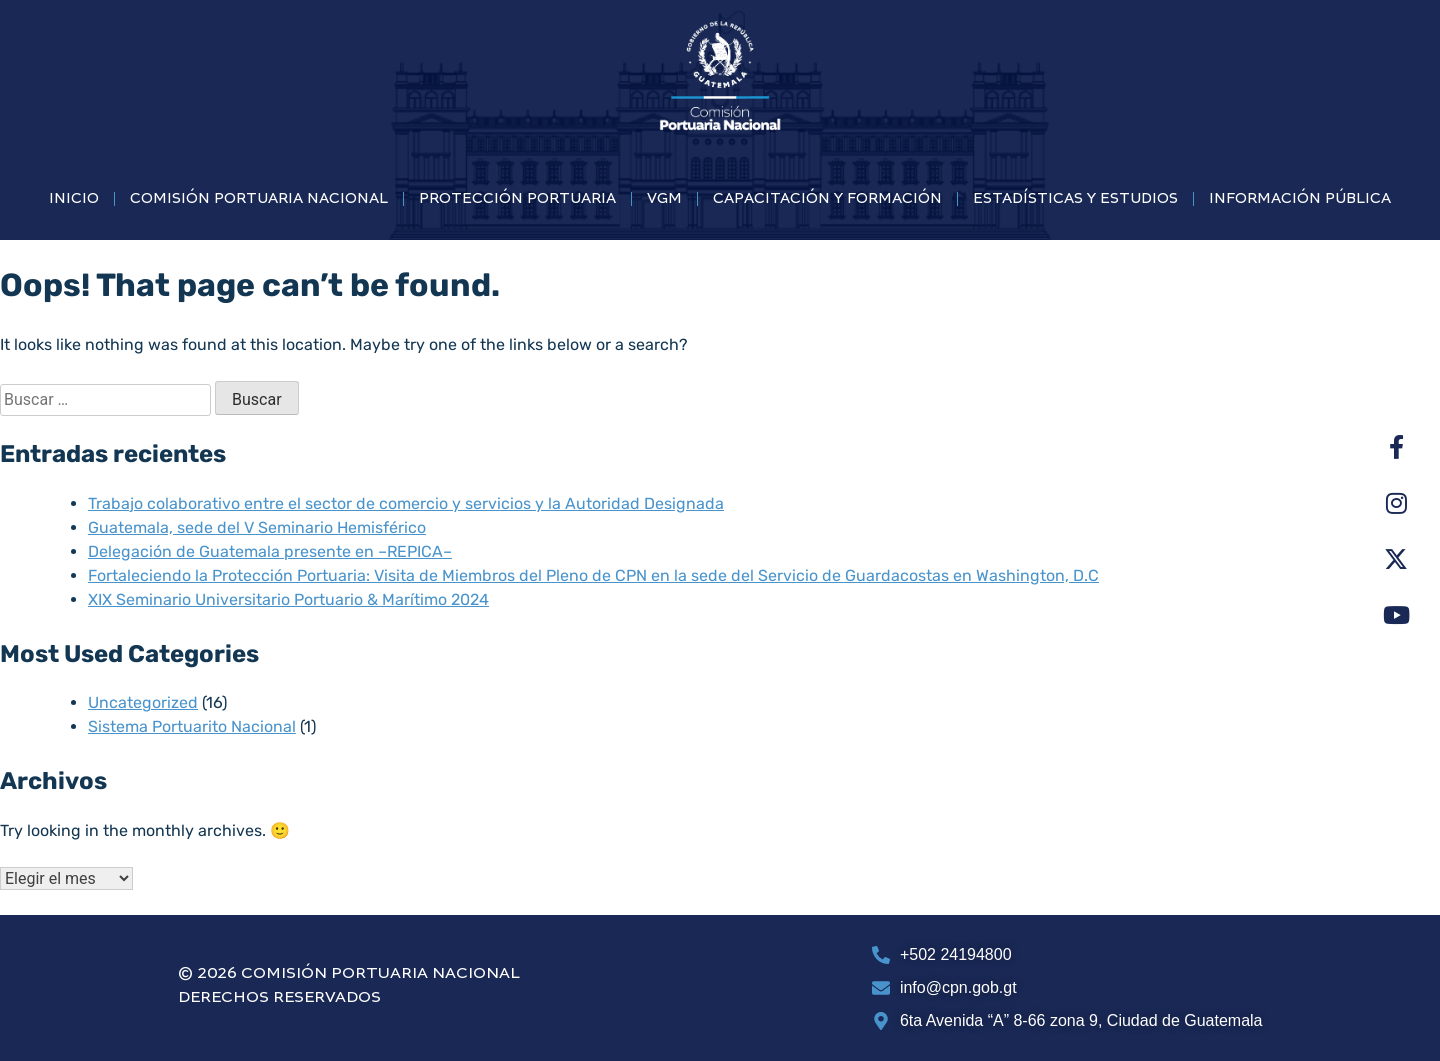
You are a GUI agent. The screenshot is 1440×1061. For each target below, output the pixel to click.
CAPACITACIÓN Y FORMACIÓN (827, 199)
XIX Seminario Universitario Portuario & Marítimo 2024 (288, 599)
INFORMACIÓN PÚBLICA (1300, 199)
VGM (664, 199)
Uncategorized (143, 702)
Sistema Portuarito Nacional (192, 726)
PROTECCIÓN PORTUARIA (517, 199)
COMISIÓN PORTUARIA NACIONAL (259, 199)
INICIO (74, 199)
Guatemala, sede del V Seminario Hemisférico (257, 527)
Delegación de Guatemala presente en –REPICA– (270, 551)
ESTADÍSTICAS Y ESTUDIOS (1075, 199)
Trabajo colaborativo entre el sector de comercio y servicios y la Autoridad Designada (406, 503)
